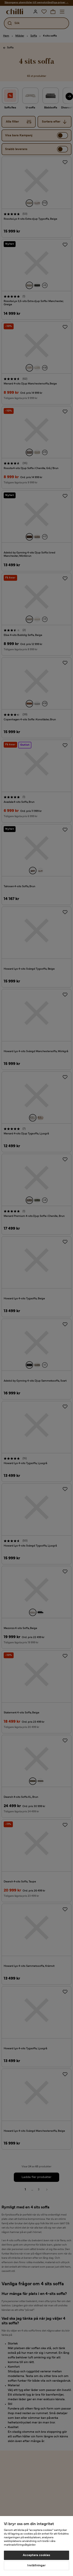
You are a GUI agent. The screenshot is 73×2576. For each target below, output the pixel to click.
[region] (36, 2546)
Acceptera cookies (36, 2555)
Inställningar (36, 2565)
